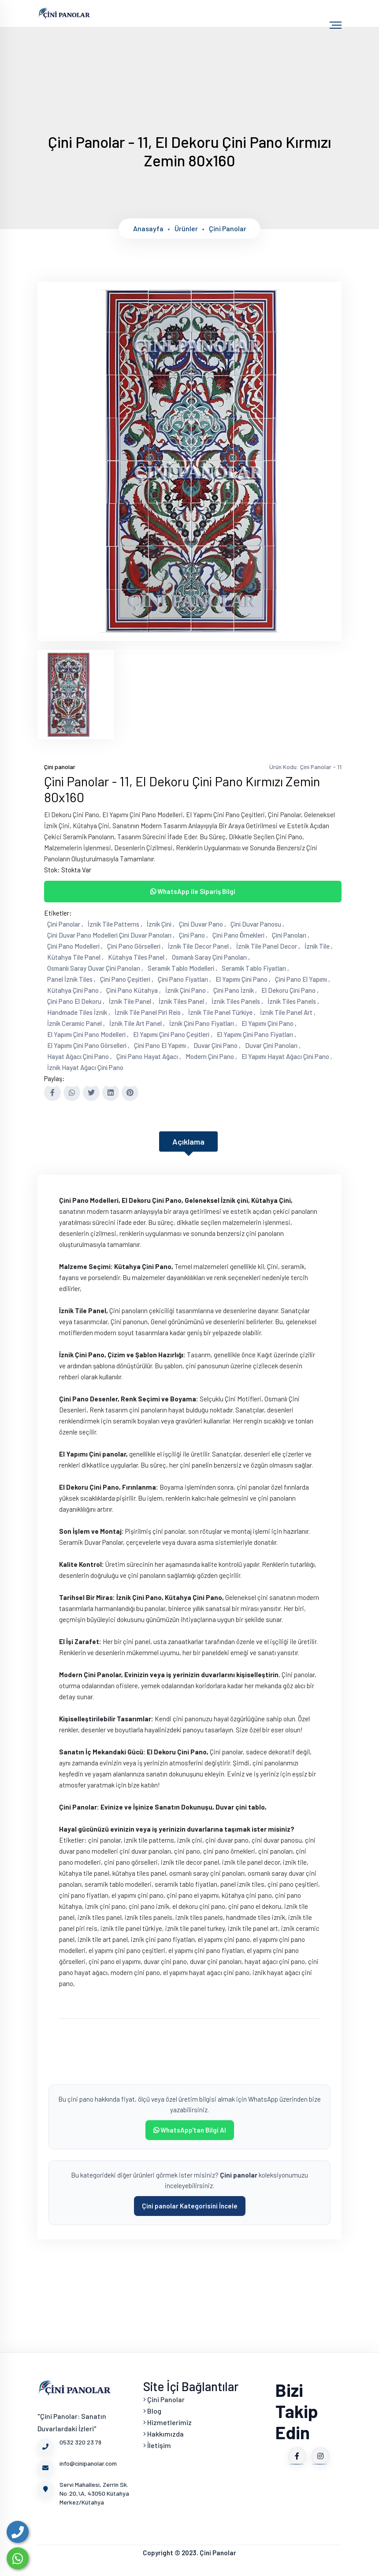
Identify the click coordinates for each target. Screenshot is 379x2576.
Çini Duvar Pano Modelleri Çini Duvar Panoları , (111, 935)
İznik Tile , (319, 946)
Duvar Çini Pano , (217, 1045)
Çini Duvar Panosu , (257, 924)
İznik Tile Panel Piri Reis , (149, 1012)
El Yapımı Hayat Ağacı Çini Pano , (287, 1056)
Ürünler (186, 228)
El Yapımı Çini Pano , (243, 979)
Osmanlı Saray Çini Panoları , (211, 957)
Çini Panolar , (65, 924)
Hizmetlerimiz (167, 2422)
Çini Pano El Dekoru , (75, 1001)
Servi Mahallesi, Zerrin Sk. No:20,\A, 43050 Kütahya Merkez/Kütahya (83, 2493)
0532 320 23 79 (69, 2446)
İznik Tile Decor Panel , (200, 946)
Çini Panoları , (290, 935)
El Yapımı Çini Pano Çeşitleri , (172, 1034)
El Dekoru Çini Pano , (290, 990)
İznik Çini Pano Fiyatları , (203, 1023)
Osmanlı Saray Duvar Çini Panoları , (95, 968)
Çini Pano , (193, 935)
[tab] (75, 694)
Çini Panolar (164, 2399)
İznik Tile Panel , (131, 1001)
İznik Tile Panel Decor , (268, 946)
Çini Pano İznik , (235, 990)
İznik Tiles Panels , (237, 1001)
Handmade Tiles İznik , (78, 1012)
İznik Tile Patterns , (115, 924)
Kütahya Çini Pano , (74, 990)
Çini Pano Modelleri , (75, 946)
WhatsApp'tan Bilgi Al (189, 2130)
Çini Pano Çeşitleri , (126, 979)
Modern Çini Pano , (211, 1056)
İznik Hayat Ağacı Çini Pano (85, 1067)
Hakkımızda (163, 2434)
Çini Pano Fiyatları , (184, 979)
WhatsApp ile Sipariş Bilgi (192, 891)
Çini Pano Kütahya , (133, 990)
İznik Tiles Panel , (183, 1001)
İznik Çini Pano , (187, 990)
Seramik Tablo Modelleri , (182, 968)
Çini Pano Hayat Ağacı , (148, 1056)
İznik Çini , (161, 924)
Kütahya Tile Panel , (75, 957)
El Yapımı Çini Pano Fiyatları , (256, 1034)
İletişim (157, 2445)
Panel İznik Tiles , (71, 979)
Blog (152, 2411)
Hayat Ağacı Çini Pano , (79, 1056)
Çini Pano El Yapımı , (302, 979)
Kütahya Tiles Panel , (137, 957)
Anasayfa (148, 228)
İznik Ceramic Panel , (76, 1023)
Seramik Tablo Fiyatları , (255, 968)
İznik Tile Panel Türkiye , (222, 1012)
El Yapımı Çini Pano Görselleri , (88, 1045)
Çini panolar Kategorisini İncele (190, 2206)
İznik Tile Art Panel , (137, 1023)
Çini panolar (227, 228)
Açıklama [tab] (188, 1141)
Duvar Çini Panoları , (273, 1045)
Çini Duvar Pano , (202, 924)
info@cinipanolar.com (77, 2467)
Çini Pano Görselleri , (135, 946)
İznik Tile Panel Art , (288, 1012)
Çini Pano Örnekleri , (240, 935)
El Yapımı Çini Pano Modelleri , (88, 1034)
